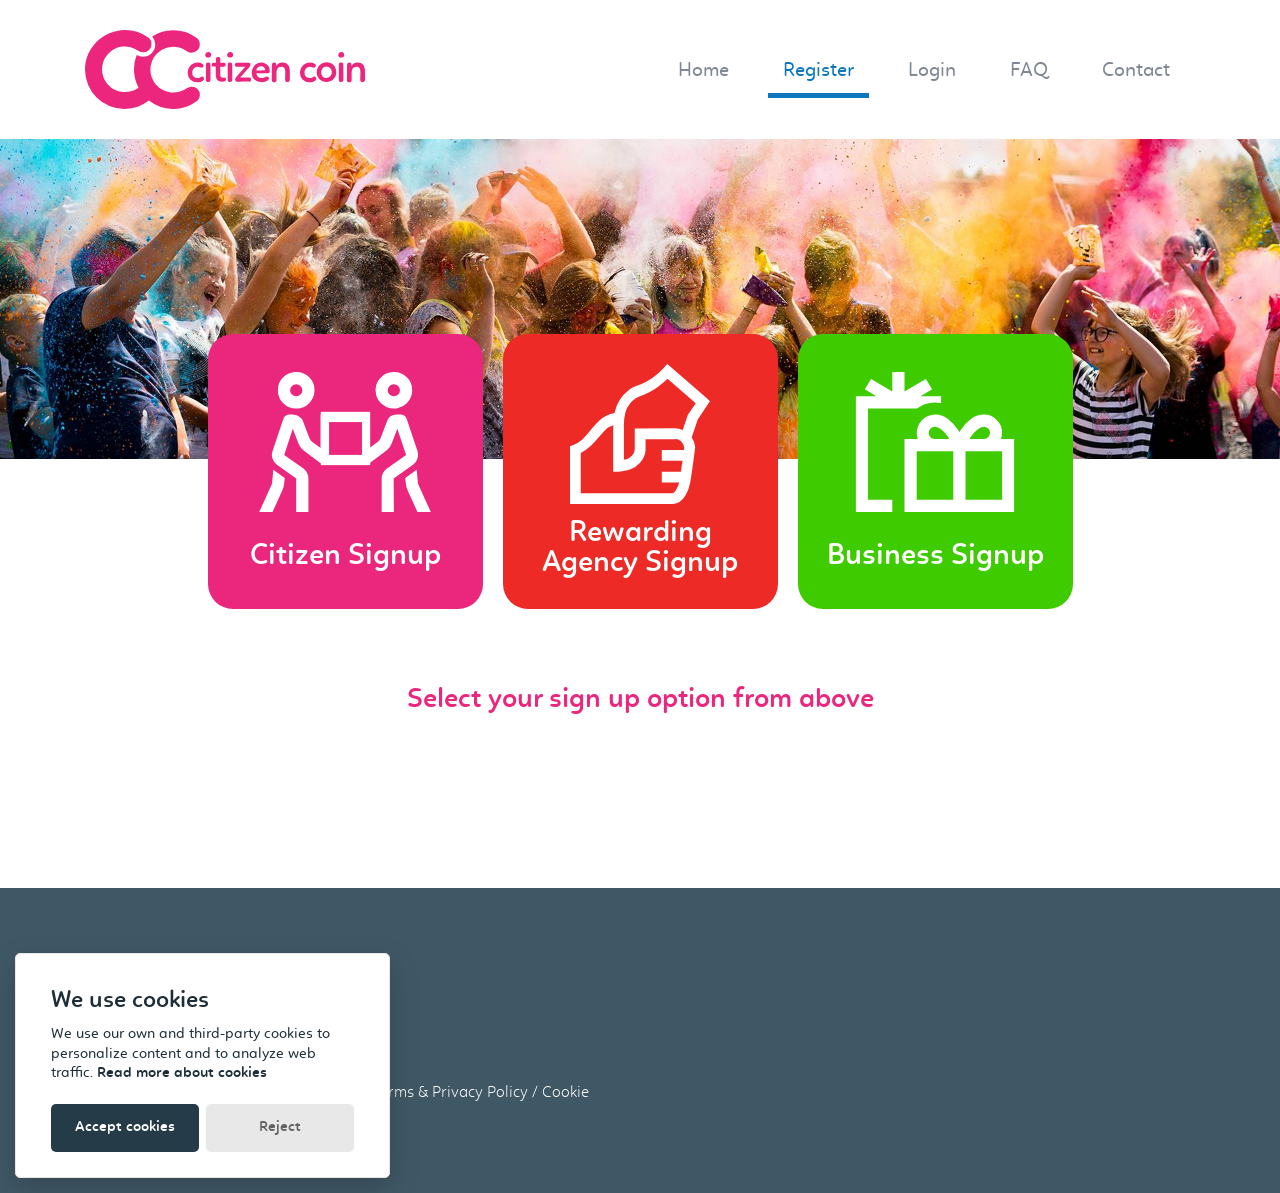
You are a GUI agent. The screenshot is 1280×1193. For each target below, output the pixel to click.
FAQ (1029, 69)
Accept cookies (125, 1127)
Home (703, 69)
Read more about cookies (182, 1073)
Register (818, 69)
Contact (1136, 69)
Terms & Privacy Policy (450, 1091)
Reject (280, 1127)
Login (932, 69)
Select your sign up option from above (640, 700)
